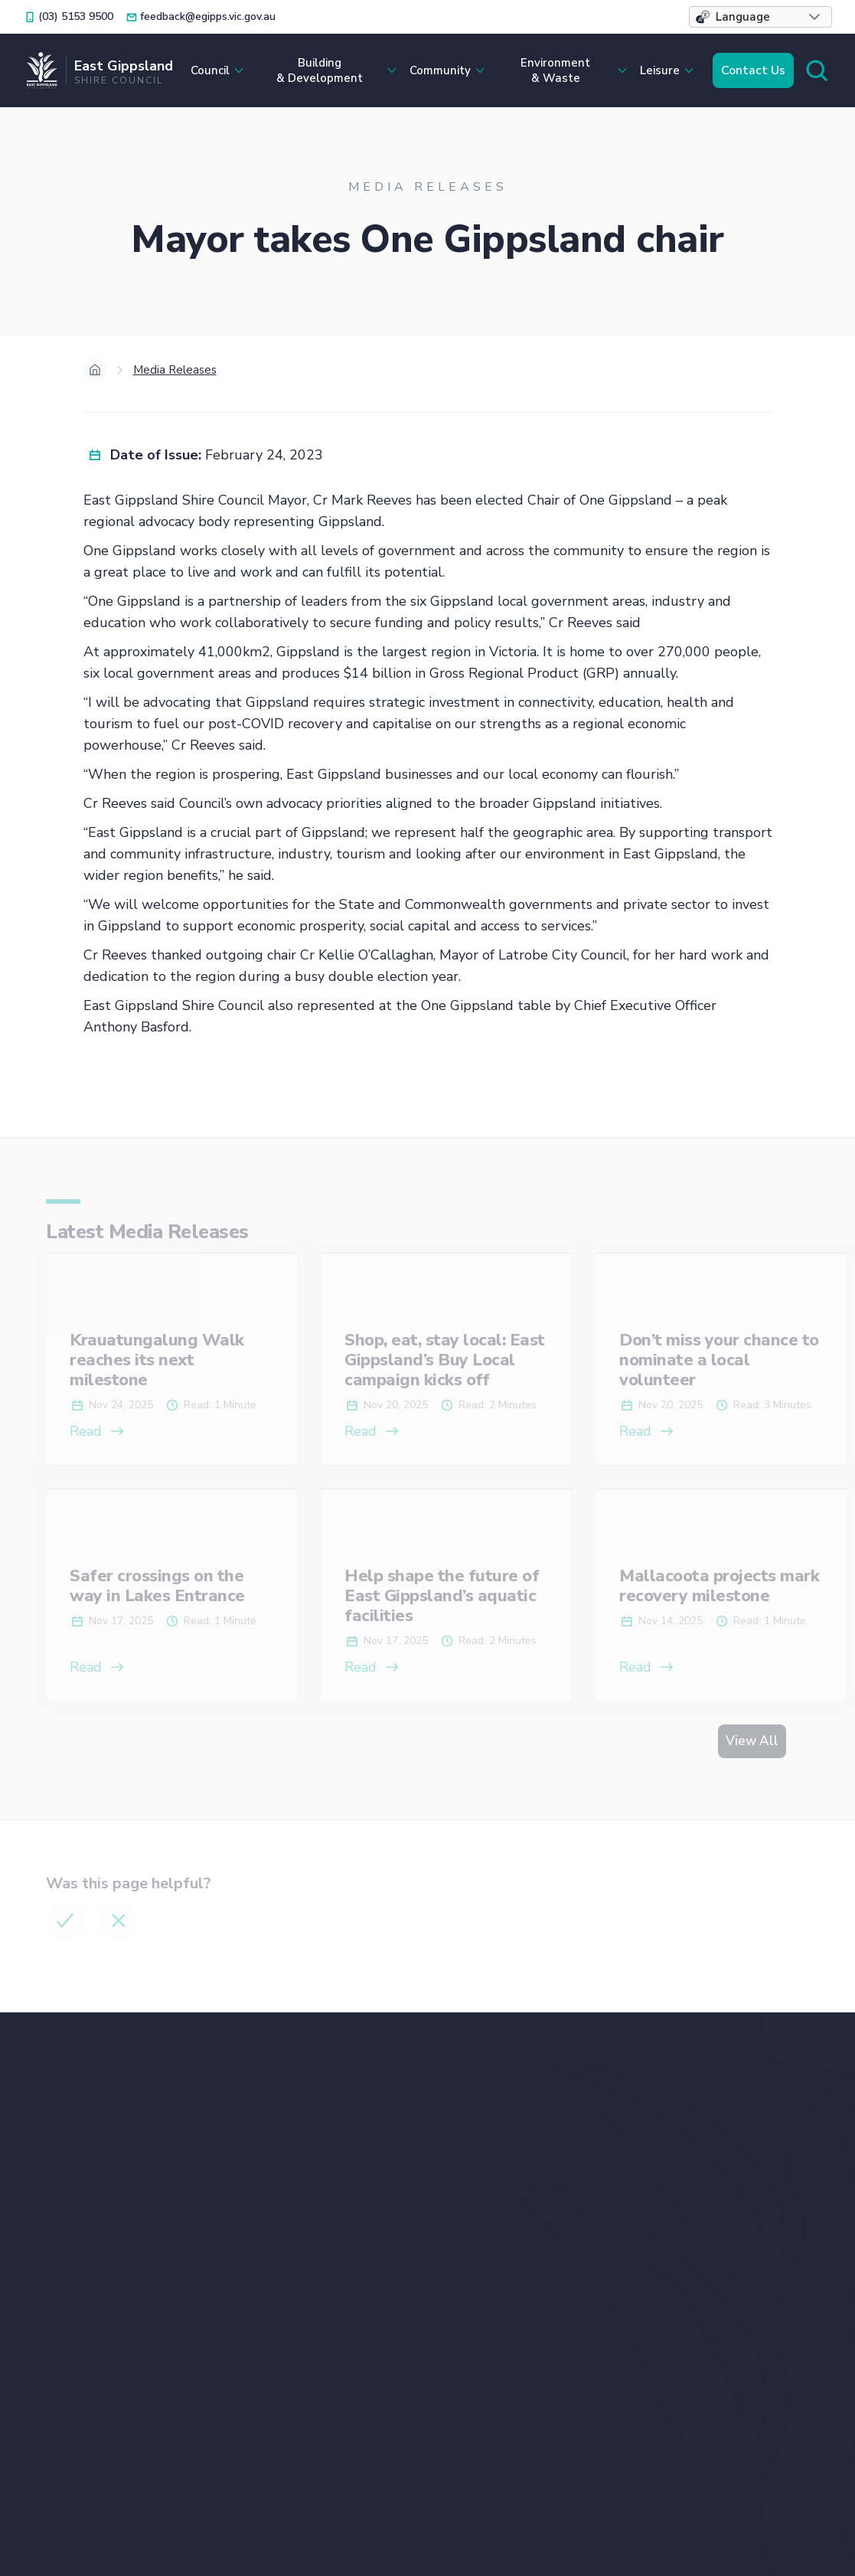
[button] (760, 17)
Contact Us (753, 70)
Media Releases (175, 370)
